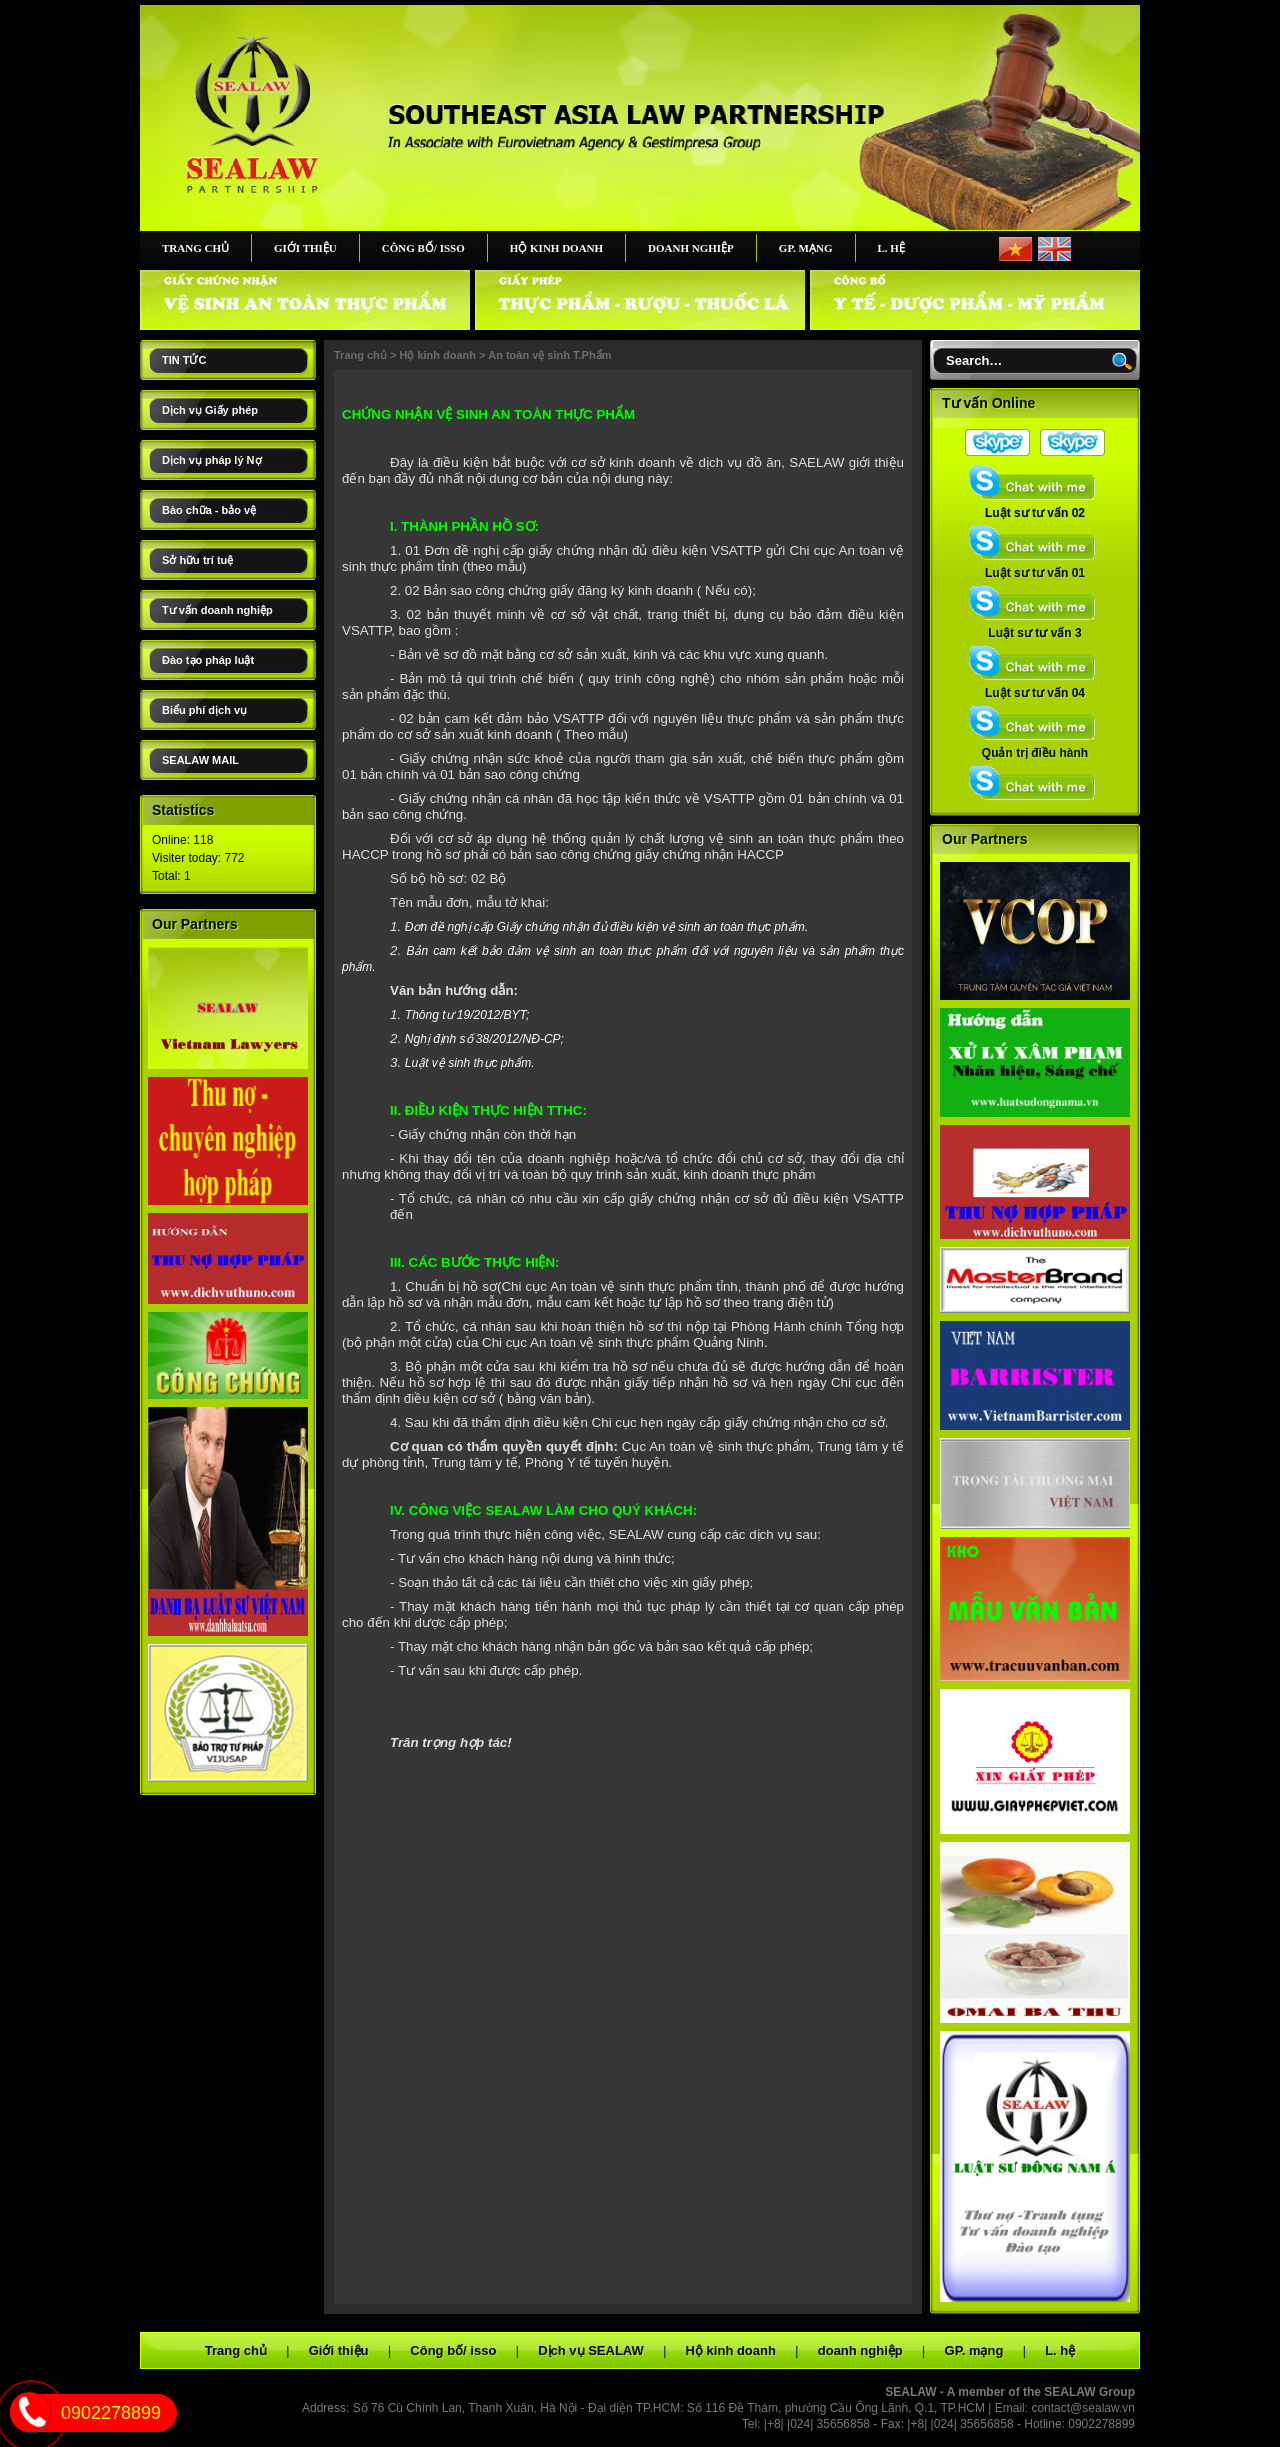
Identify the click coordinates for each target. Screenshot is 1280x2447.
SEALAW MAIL (200, 760)
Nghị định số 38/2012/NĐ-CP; (484, 1039)
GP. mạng (806, 248)
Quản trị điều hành (1035, 747)
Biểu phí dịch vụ (204, 710)
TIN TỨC (184, 360)
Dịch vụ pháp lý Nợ (212, 460)
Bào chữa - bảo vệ (209, 510)
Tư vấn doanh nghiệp (217, 610)
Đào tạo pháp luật (208, 660)
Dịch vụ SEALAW (591, 2350)
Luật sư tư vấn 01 (1035, 567)
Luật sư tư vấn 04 (1035, 687)
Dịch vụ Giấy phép (210, 410)
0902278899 (111, 2413)
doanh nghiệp (691, 248)
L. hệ (891, 248)
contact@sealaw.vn (1083, 2408)
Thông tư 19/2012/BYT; (467, 1015)
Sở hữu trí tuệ (197, 560)
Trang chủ (195, 248)
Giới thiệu (305, 248)
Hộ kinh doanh (556, 248)
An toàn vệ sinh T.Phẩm (549, 355)
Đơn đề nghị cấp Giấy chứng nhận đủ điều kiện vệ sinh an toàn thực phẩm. (606, 927)
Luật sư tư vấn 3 (1035, 627)
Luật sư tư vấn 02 (1035, 507)
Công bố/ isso (423, 248)
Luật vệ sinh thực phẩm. (470, 1063)
